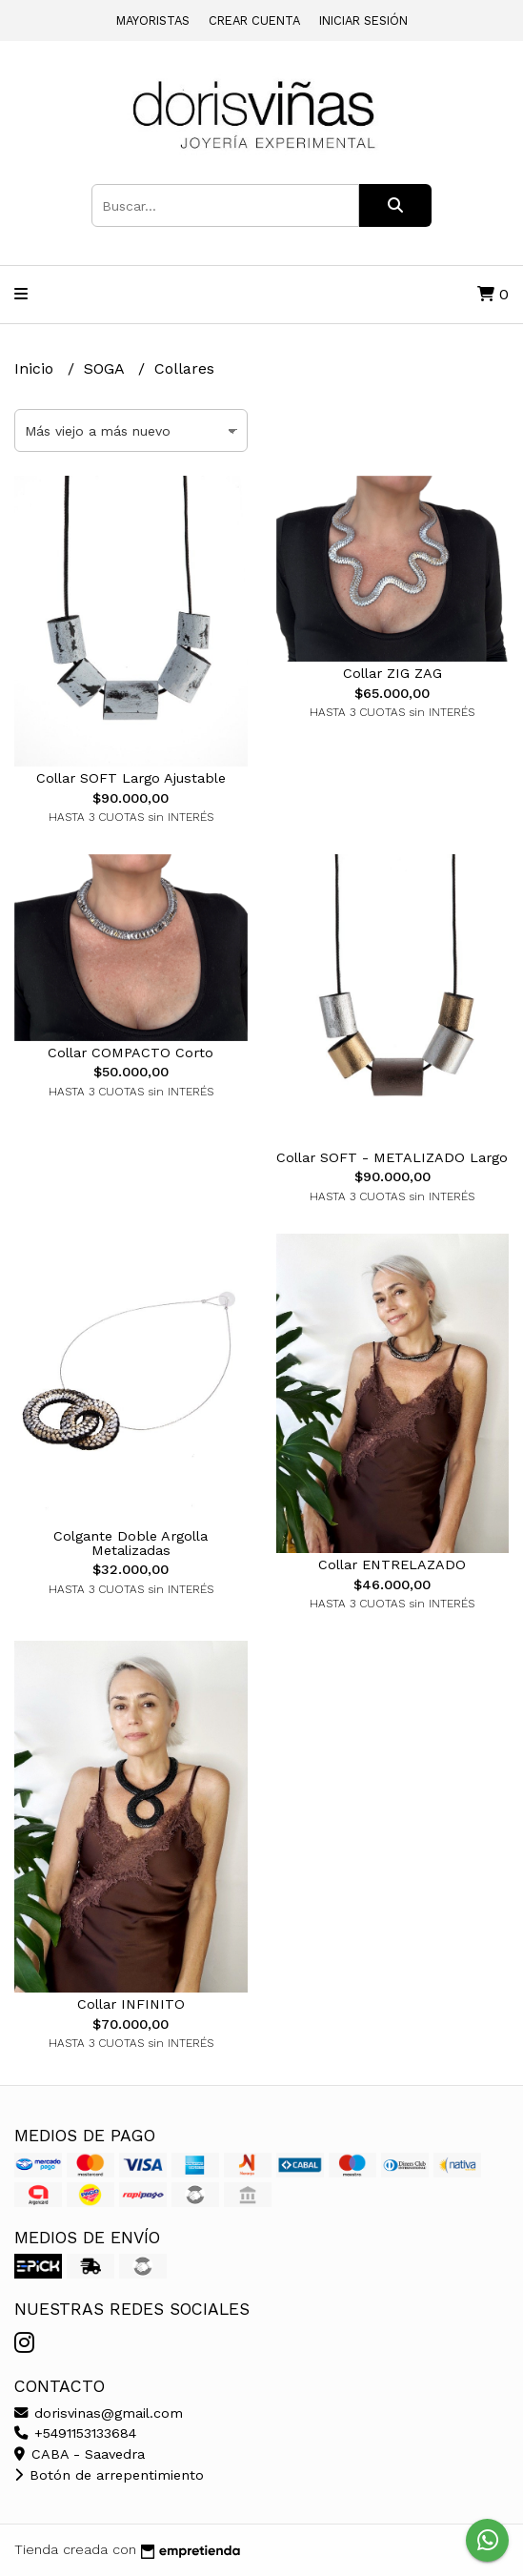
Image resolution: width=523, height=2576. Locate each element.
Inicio (36, 368)
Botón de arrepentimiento (109, 2475)
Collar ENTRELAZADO (392, 1564)
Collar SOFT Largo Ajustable (131, 778)
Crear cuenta (254, 20)
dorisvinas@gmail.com (98, 2413)
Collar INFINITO (131, 2004)
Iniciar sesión (363, 20)
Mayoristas (153, 20)
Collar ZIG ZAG (392, 673)
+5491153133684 (75, 2433)
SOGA (106, 368)
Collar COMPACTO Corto (130, 1052)
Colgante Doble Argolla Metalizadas (130, 1542)
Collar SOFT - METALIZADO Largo (392, 1157)
